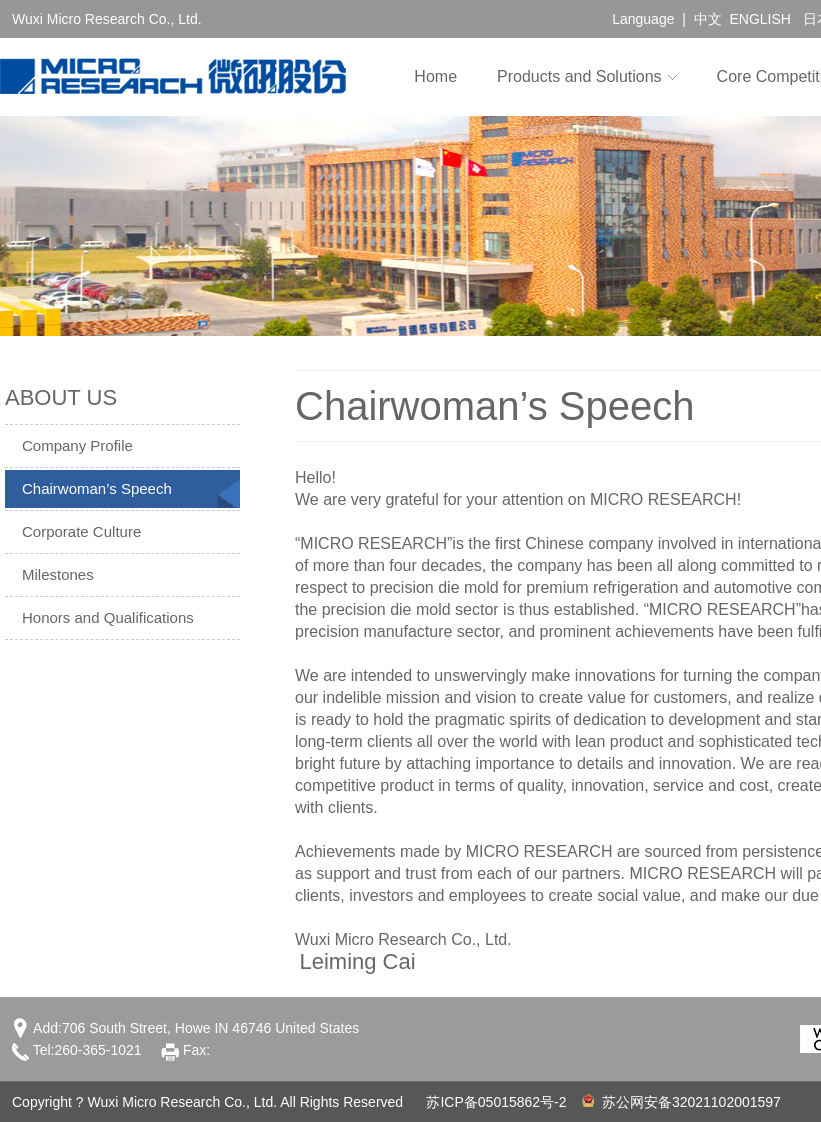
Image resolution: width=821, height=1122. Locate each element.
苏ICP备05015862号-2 (496, 1102)
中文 (708, 19)
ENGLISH (759, 19)
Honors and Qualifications (108, 617)
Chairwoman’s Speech (97, 488)
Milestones (58, 574)
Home (435, 76)
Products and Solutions (579, 76)
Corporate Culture (81, 531)
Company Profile (77, 445)
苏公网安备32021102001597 (681, 1102)
